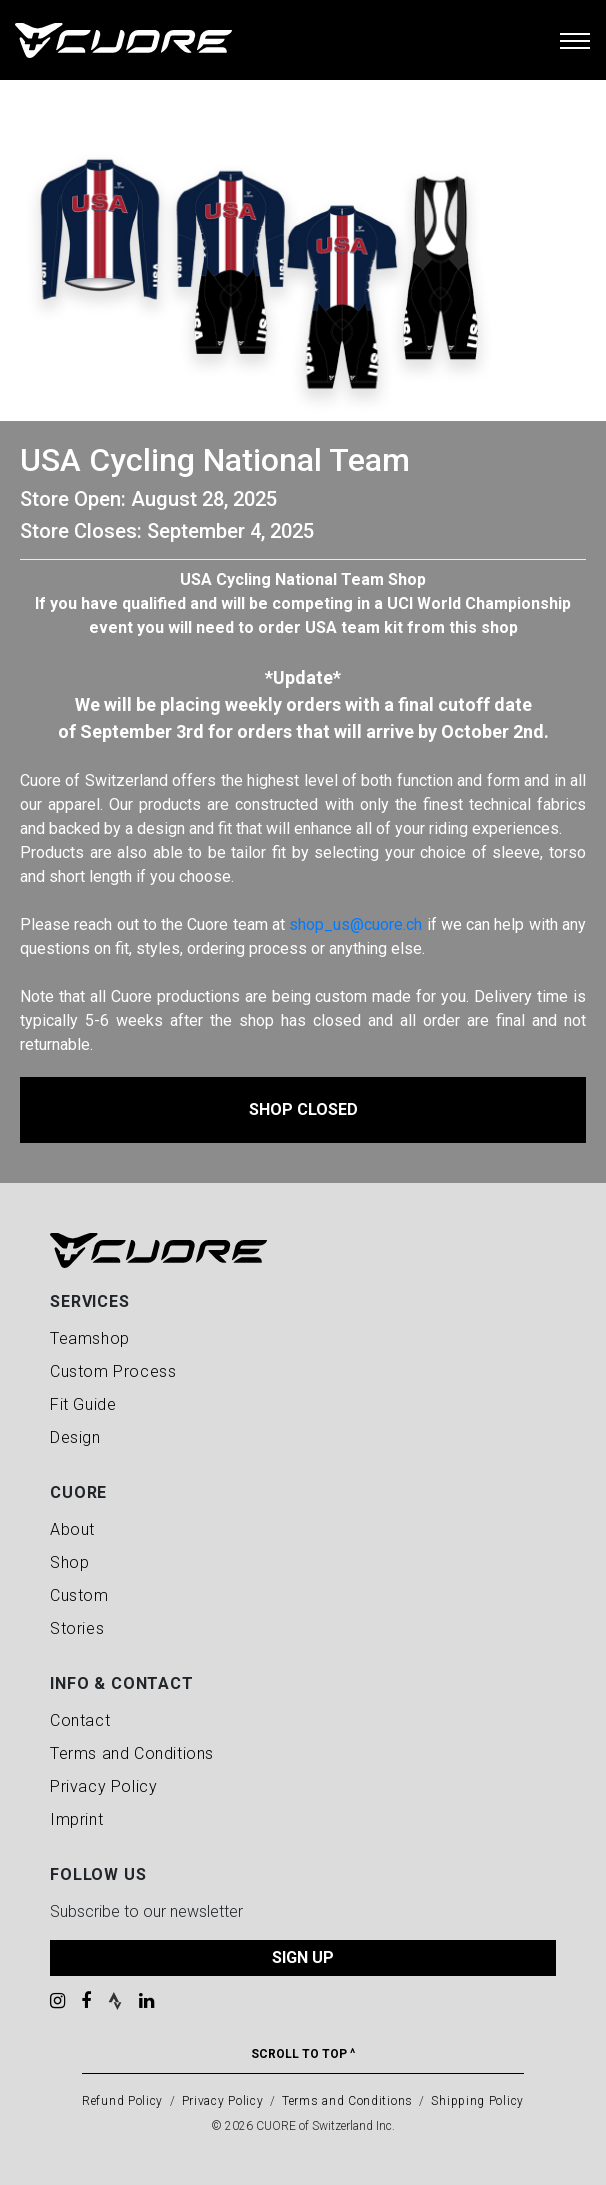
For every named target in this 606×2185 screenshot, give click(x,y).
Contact (80, 1720)
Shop (69, 1562)
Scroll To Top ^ (303, 2054)
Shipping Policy (477, 2101)
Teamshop (90, 1338)
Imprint (76, 1819)
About (72, 1529)
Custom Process (113, 1371)
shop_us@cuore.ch (355, 924)
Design (75, 1437)
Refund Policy (122, 2101)
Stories (77, 1628)
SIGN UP (303, 1957)
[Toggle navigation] (575, 40)
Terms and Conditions (132, 1753)
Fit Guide (83, 1404)
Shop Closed (303, 1109)
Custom (79, 1595)
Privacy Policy (103, 1786)
